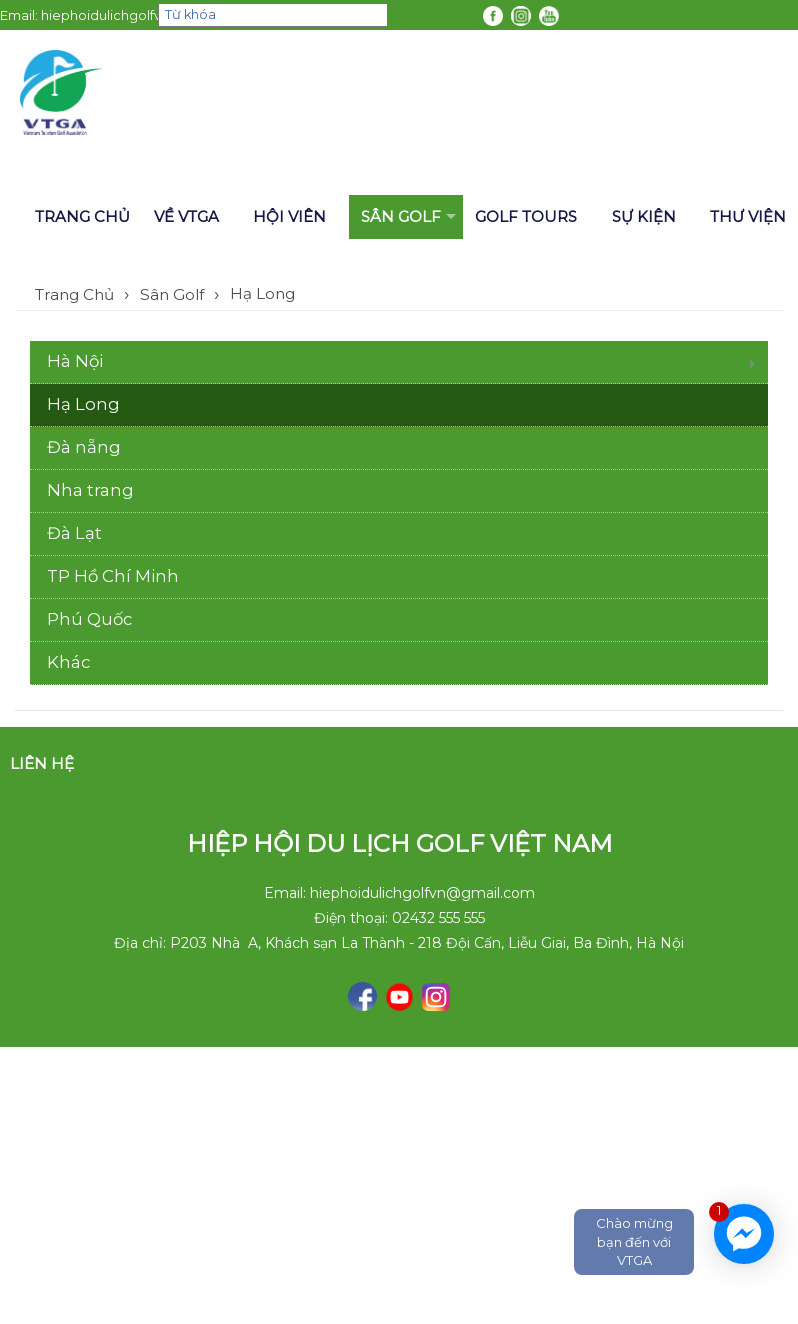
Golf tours (526, 216)
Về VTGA (186, 216)
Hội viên (289, 216)
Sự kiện (644, 216)
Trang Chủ (74, 294)
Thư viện (748, 216)
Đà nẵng (84, 447)
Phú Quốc (89, 619)
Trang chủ (82, 216)
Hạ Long (262, 293)
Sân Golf (401, 216)
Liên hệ (42, 763)
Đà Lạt (74, 533)
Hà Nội (75, 361)
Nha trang (90, 490)
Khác (68, 662)
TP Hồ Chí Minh (113, 576)
